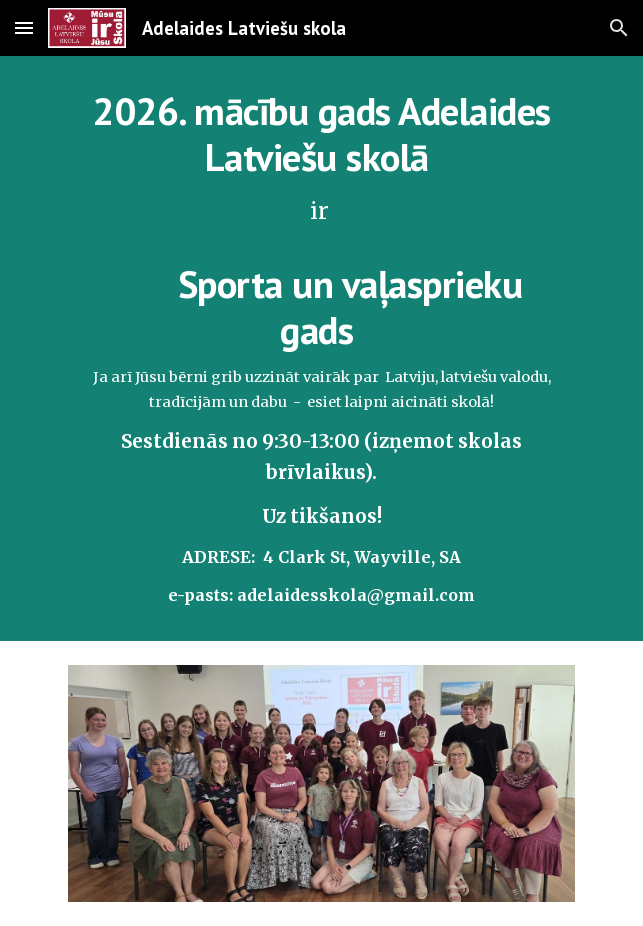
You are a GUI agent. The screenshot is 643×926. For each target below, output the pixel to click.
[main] (321, 348)
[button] (24, 27)
